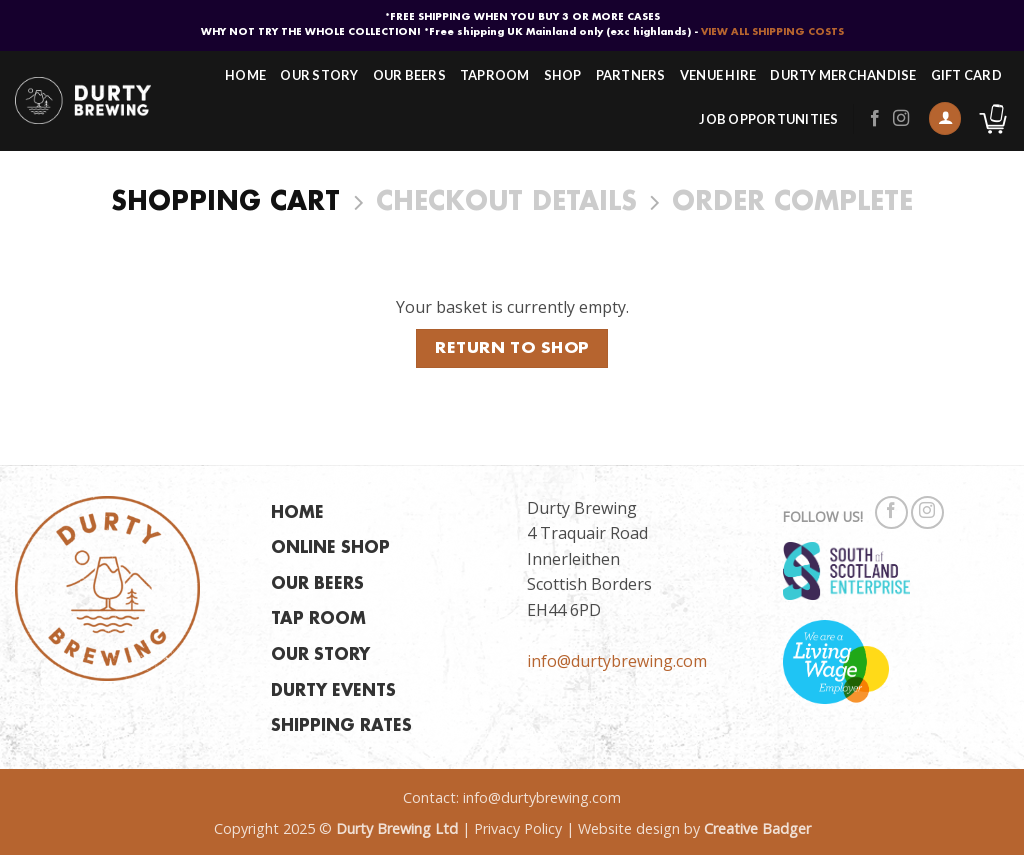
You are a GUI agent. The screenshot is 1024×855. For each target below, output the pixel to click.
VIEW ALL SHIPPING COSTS (772, 32)
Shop (563, 75)
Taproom (495, 75)
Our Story (319, 75)
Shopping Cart (225, 203)
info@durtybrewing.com (617, 661)
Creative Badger (757, 828)
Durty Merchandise (843, 75)
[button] (945, 118)
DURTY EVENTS (333, 691)
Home (245, 75)
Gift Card (966, 75)
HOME (297, 513)
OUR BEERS (317, 584)
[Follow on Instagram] (901, 119)
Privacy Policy (518, 828)
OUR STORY (320, 655)
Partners (631, 75)
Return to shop (512, 348)
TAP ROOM (318, 619)
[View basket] (993, 119)
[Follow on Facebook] (875, 119)
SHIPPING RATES (341, 726)
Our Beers (409, 75)
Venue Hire (718, 75)
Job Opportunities (768, 119)
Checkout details (506, 203)
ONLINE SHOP (330, 548)
